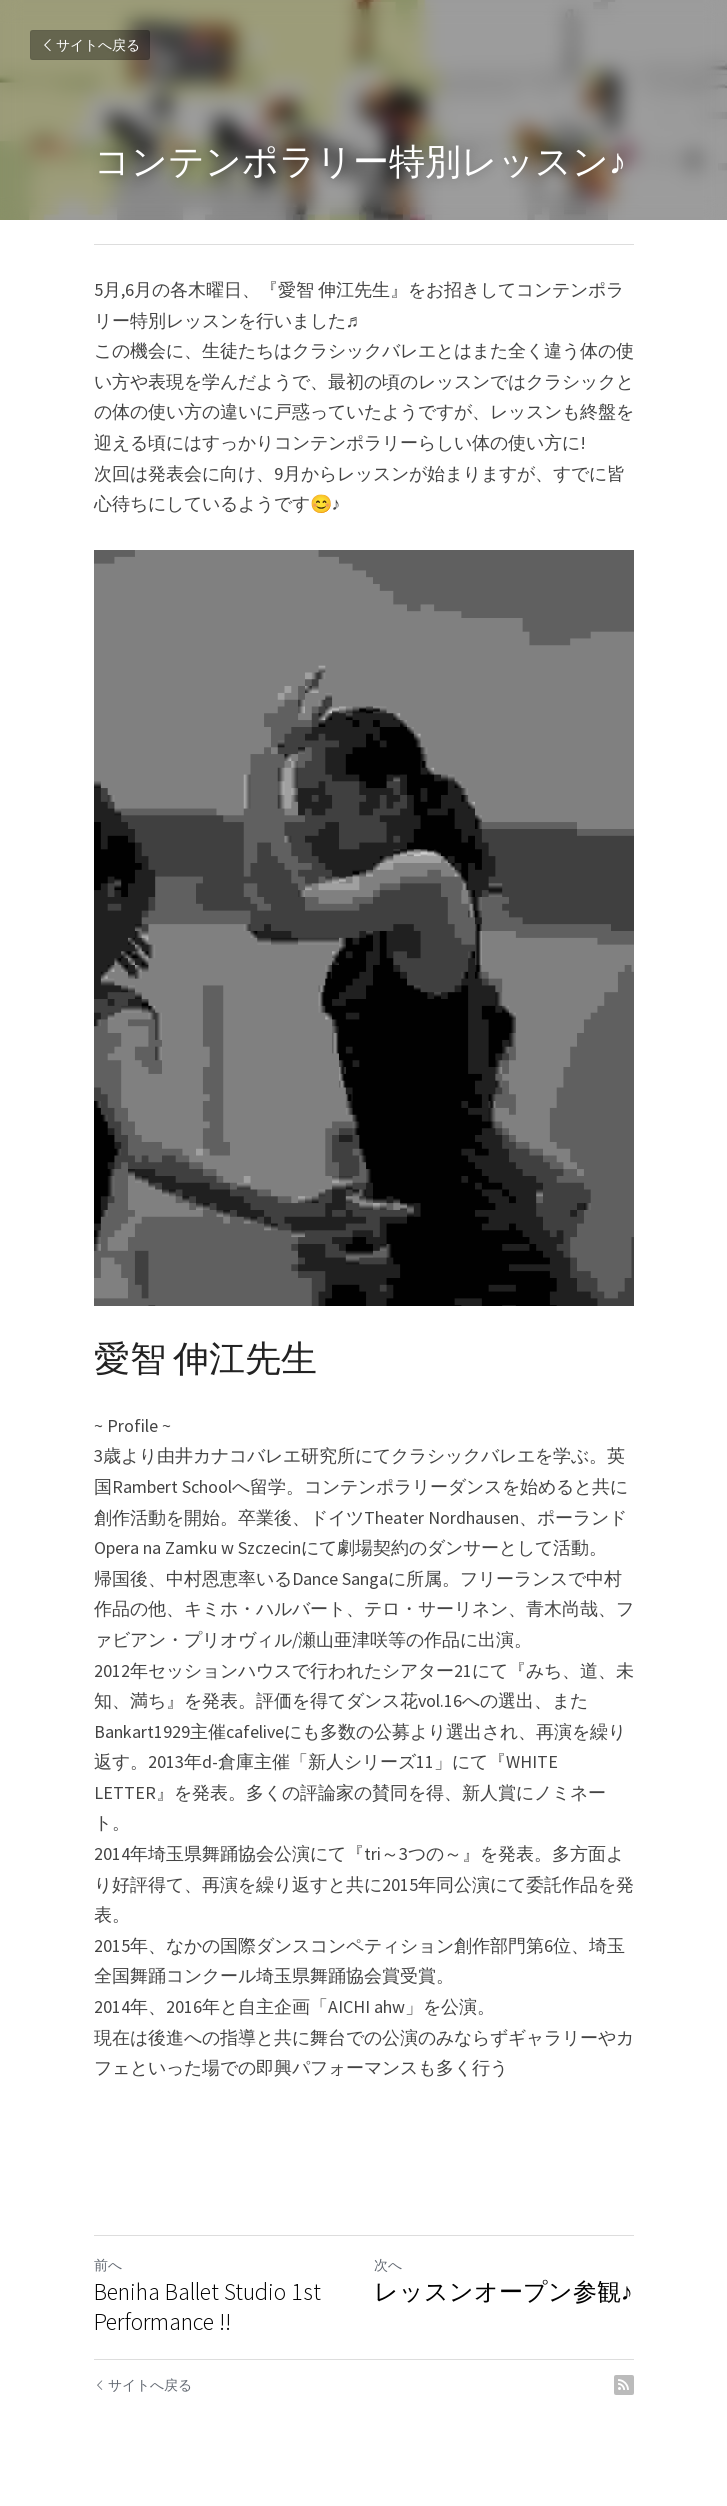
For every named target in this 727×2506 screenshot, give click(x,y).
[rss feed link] (624, 2385)
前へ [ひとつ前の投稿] (108, 2265)
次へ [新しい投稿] (388, 2265)
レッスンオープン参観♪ (503, 2292)
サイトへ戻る (90, 45)
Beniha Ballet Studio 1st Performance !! (207, 2307)
